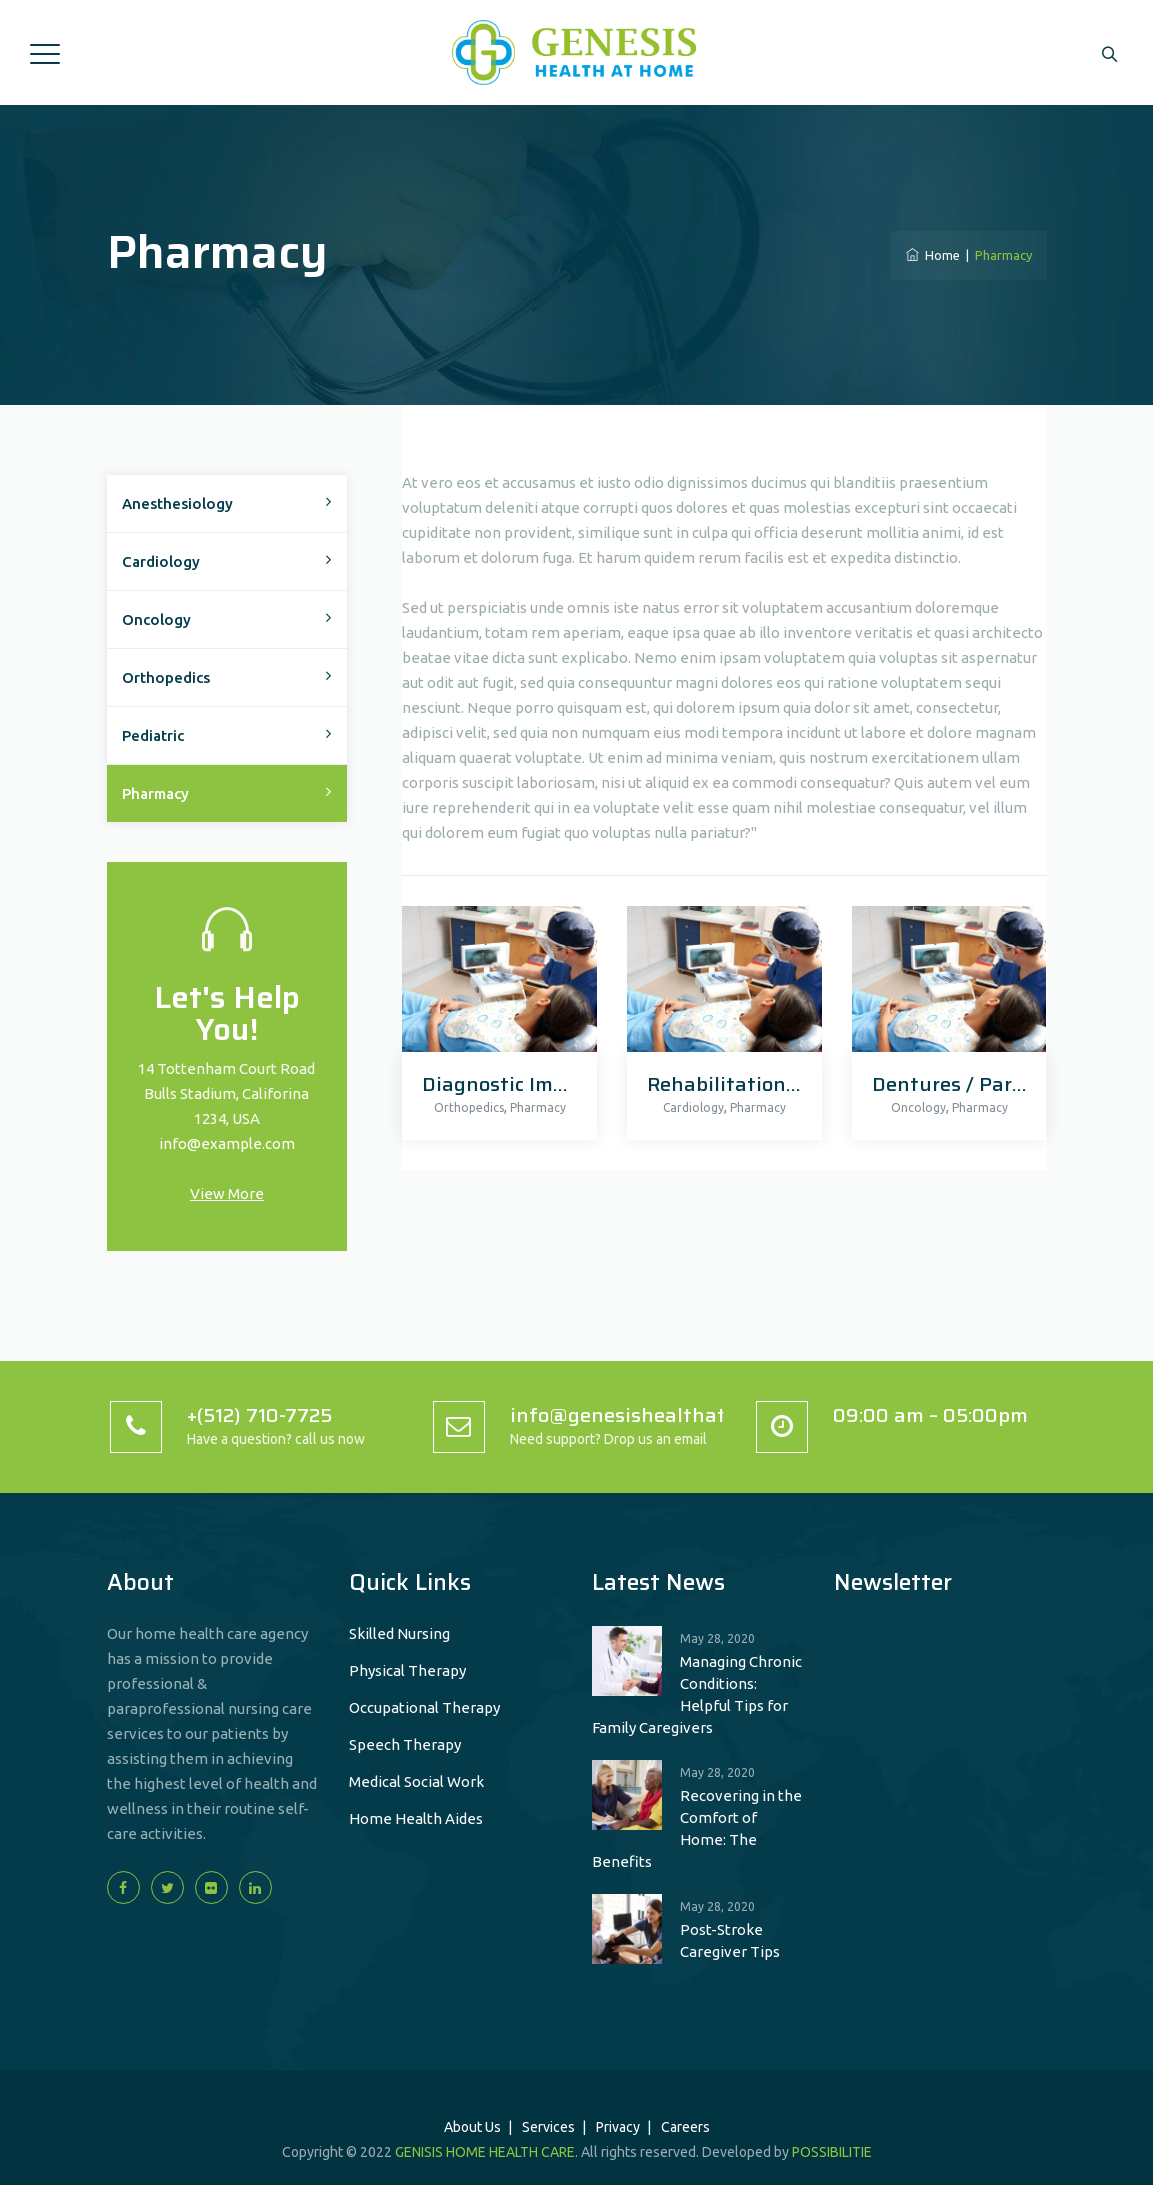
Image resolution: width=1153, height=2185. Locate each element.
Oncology (918, 1107)
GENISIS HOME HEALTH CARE (485, 2152)
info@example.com (227, 1143)
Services (548, 2127)
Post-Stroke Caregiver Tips (730, 1940)
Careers (685, 2127)
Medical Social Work (416, 1781)
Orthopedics (469, 1107)
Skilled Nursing (399, 1633)
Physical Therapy (407, 1670)
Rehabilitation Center (750, 1084)
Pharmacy (538, 1107)
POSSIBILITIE (832, 2152)
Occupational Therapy (424, 1707)
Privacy (618, 2127)
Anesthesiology (177, 503)
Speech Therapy (405, 1744)
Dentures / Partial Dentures (1005, 1084)
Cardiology (693, 1107)
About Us (472, 2127)
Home (933, 255)
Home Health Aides (416, 1818)
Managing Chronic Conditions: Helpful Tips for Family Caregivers (697, 1694)
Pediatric (153, 735)
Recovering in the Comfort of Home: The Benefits (697, 1828)
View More (227, 1193)
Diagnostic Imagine (514, 1084)
